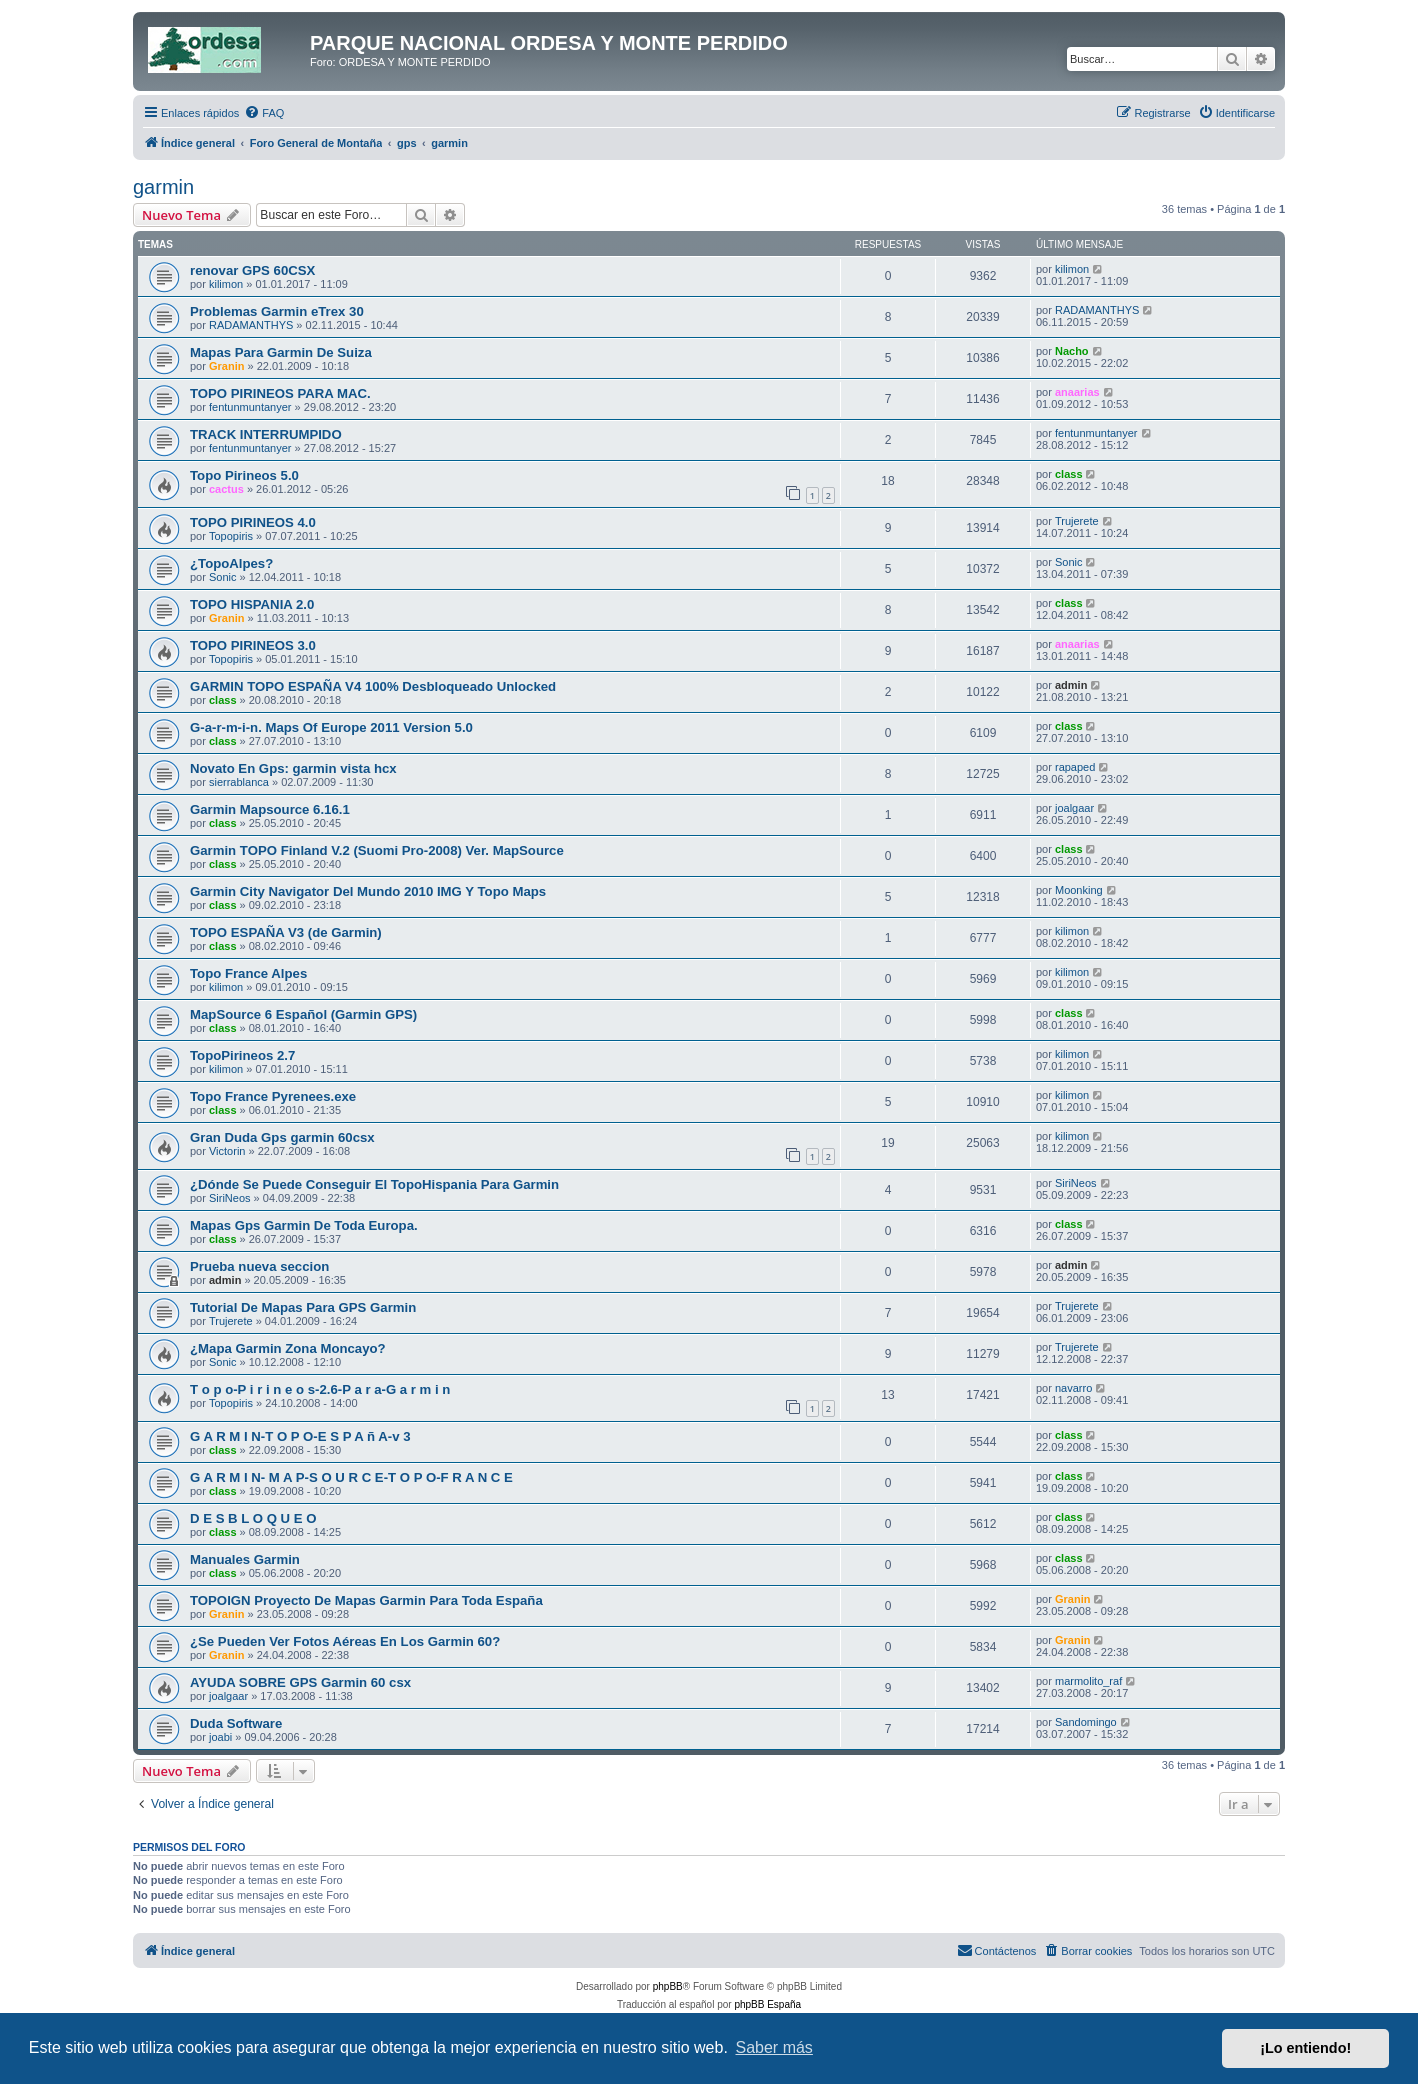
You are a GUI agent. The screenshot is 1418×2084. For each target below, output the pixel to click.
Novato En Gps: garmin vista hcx (293, 768)
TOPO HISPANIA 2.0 (252, 604)
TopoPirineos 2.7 (242, 1055)
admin (1071, 685)
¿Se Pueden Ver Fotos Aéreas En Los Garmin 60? (345, 1641)
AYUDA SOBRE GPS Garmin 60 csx (300, 1682)
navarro (1073, 1388)
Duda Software (236, 1723)
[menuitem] (264, 113)
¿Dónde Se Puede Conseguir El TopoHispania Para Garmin (374, 1184)
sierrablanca (239, 782)
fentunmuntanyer (250, 407)
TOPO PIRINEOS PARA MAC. (280, 393)
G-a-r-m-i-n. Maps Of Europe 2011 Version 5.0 (331, 727)
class (1069, 474)
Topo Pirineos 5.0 (244, 475)
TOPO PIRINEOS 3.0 (253, 645)
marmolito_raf (1088, 1681)
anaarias (1077, 392)
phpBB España (767, 2004)
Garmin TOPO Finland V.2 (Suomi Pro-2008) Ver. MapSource (377, 850)
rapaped (1075, 767)
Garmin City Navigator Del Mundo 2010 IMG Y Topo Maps (368, 891)
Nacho (1072, 351)
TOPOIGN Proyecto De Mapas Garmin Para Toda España (366, 1600)
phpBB (668, 1986)
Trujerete (1077, 521)
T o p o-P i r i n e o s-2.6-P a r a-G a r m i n (320, 1389)
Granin (226, 366)
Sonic (223, 577)
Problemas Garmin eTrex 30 (277, 311)
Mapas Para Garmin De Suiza (281, 352)
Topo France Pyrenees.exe (273, 1096)
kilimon (226, 284)
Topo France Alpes (248, 973)
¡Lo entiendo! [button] (1305, 2048)
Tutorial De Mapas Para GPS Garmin (303, 1307)
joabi (220, 1737)
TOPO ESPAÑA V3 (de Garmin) (286, 932)
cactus (226, 489)
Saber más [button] (774, 2047)
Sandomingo (1086, 1722)
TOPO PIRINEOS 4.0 (253, 522)
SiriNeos (230, 1198)
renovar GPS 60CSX (252, 270)
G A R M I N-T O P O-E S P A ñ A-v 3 (300, 1436)
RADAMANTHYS (251, 325)
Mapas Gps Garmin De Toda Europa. (304, 1225)
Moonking (1079, 890)
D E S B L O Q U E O (253, 1518)
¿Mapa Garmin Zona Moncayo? (288, 1348)
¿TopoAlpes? (231, 563)
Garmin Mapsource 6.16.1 (270, 809)
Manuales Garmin (245, 1559)
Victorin (227, 1151)
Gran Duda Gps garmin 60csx (282, 1137)
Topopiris (231, 536)
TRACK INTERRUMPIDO (266, 434)
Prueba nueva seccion (259, 1266)
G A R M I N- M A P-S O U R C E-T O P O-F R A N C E (351, 1477)
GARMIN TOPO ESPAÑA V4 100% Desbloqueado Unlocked (373, 686)
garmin (163, 187)
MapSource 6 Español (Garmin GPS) (303, 1014)
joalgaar (1074, 808)
